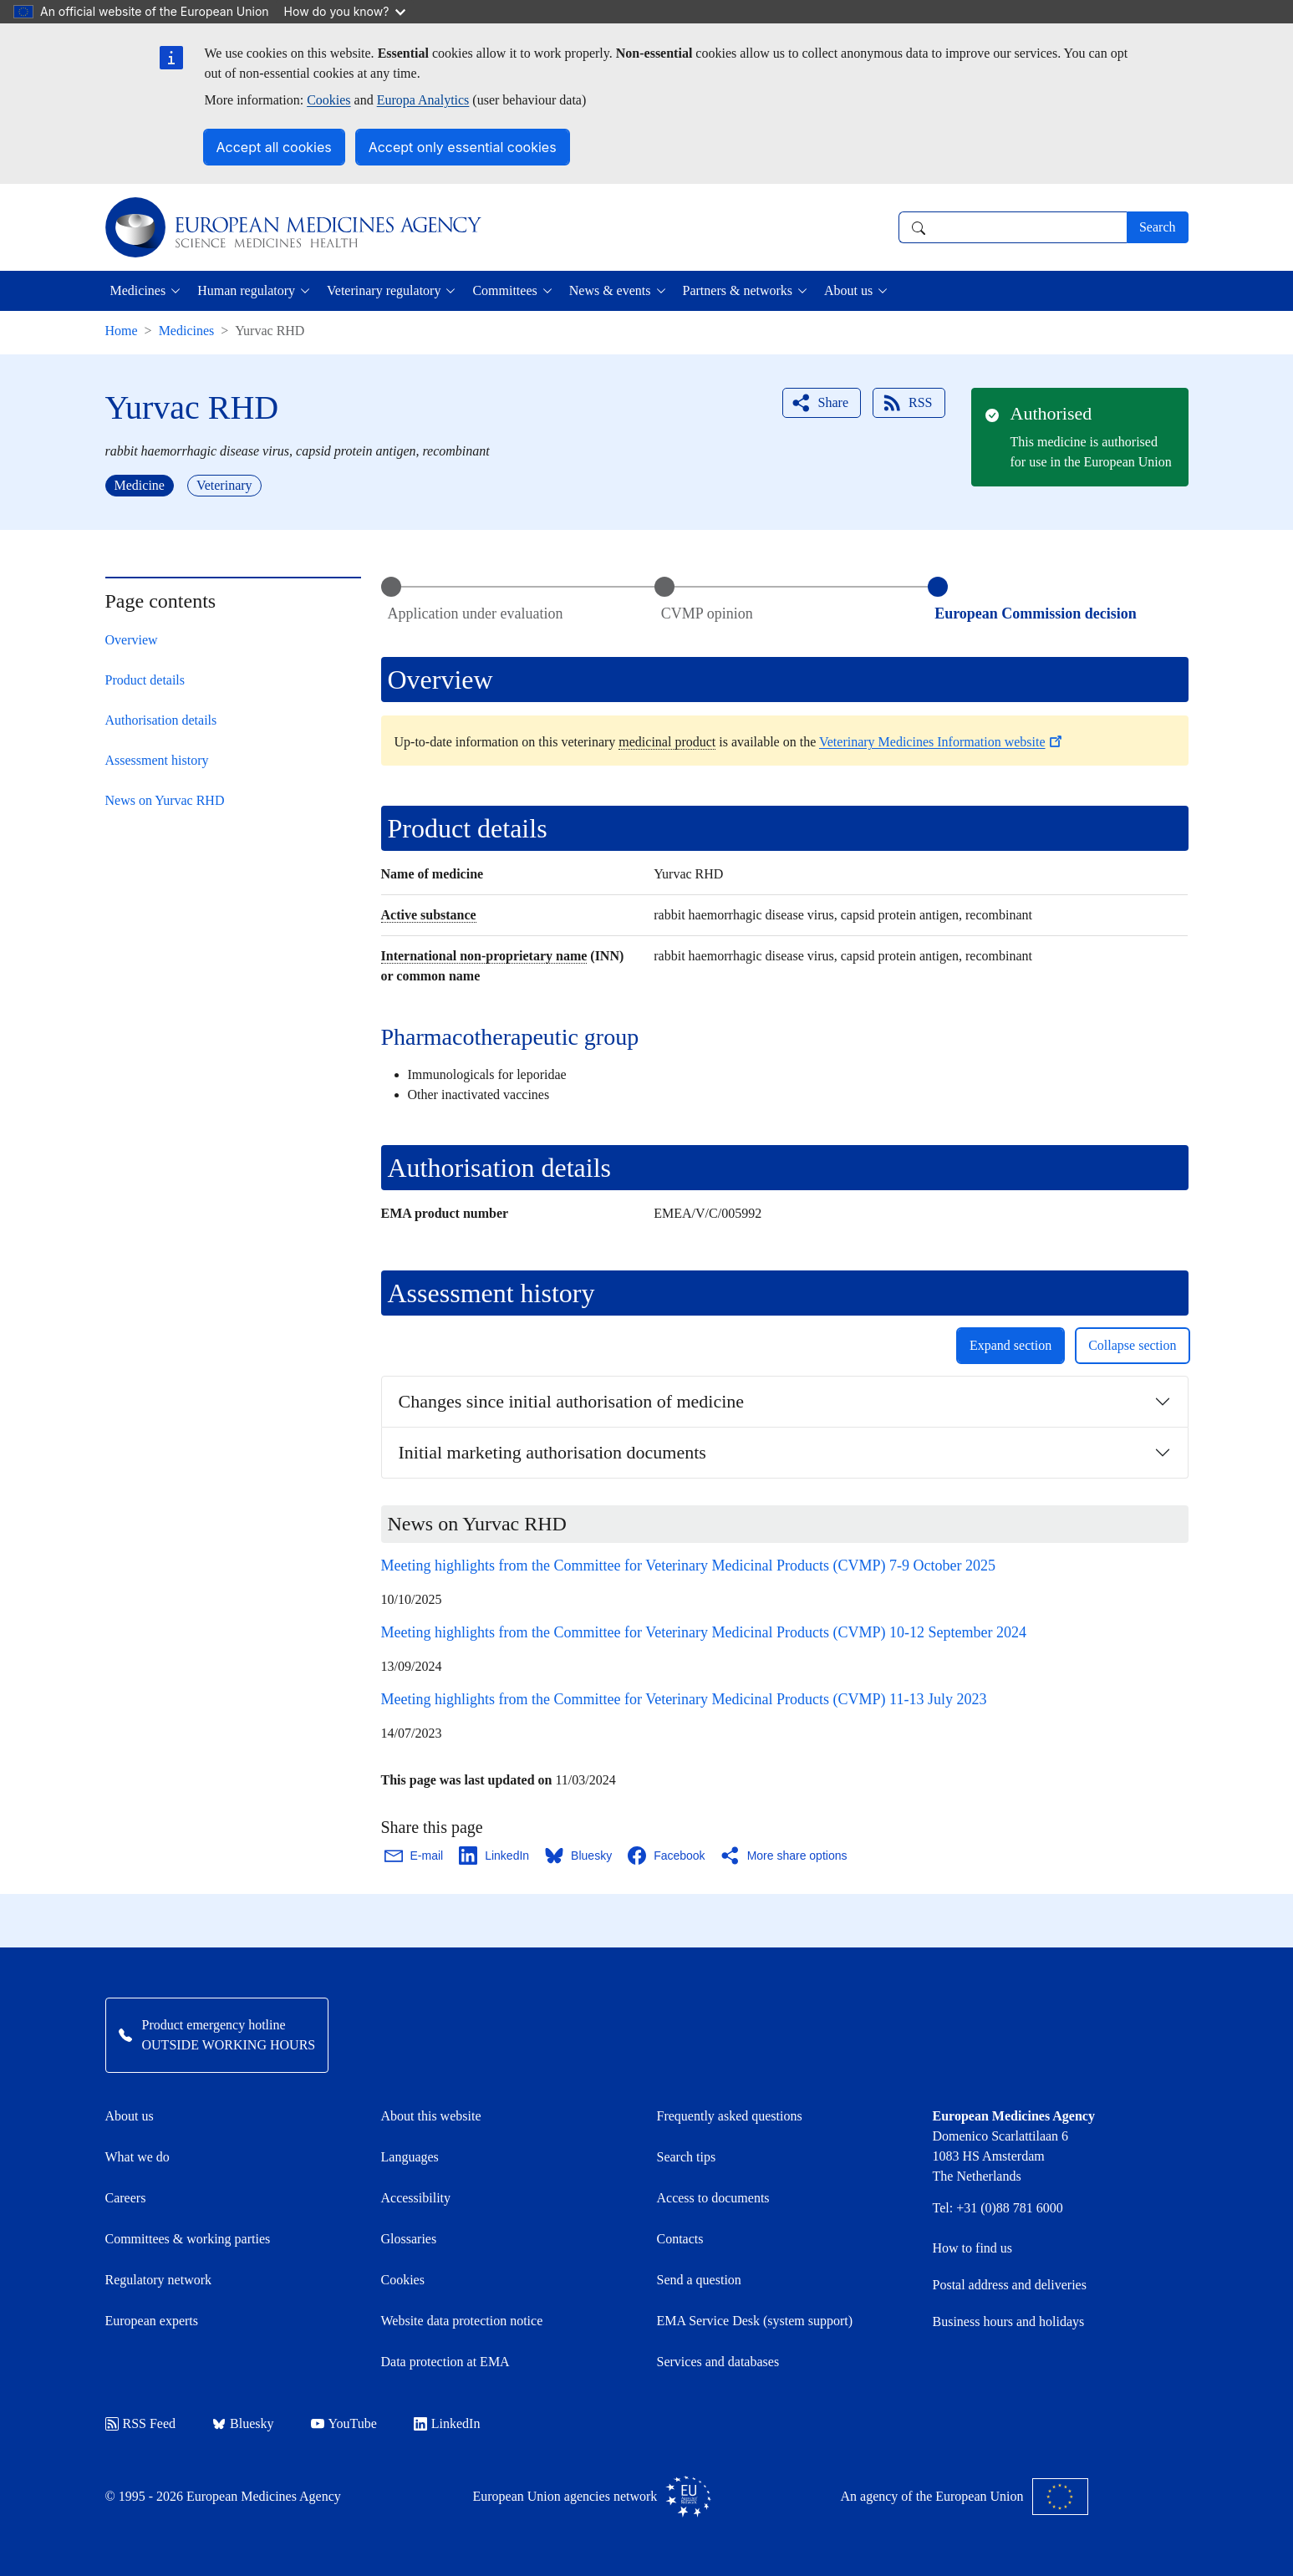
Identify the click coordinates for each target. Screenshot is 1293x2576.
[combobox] (1012, 227)
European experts (152, 2321)
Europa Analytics (423, 100)
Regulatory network (158, 2280)
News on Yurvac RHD (165, 800)
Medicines (187, 330)
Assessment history (157, 760)
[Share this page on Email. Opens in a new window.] (415, 1855)
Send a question (699, 2280)
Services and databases (718, 2362)
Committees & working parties (188, 2239)
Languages (410, 2157)
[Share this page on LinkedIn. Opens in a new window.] (495, 1855)
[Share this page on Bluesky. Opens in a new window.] (579, 1855)
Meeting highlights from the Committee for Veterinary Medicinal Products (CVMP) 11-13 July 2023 (684, 1699)
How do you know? (345, 11)
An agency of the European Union (964, 2496)
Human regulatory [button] (246, 290)
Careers (125, 2198)
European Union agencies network (592, 2496)
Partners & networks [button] (738, 290)
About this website (431, 2116)
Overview (131, 640)
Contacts (680, 2239)
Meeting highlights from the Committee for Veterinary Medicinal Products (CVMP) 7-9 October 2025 (688, 1565)
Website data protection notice (462, 2321)
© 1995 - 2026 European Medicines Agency (223, 2496)
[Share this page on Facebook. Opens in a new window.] (667, 1855)
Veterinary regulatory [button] (383, 290)
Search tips (686, 2157)
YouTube (344, 2423)
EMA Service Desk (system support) (755, 2321)
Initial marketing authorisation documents (552, 1452)
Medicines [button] (138, 290)
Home (121, 330)
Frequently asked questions (729, 2116)
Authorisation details (161, 720)
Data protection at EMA (445, 2362)
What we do (137, 2157)
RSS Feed (140, 2423)
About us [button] (848, 290)
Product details (145, 680)
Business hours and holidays (1009, 2321)
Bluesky (242, 2423)
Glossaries (409, 2239)
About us (129, 2116)
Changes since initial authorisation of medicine (572, 1401)
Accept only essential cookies (463, 147)
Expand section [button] (1010, 1345)
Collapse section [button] (1132, 1345)
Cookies (328, 100)
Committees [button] (504, 290)
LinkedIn (447, 2423)
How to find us (973, 2248)
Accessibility (416, 2198)
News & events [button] (610, 290)
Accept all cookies (274, 147)
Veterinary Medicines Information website (942, 742)
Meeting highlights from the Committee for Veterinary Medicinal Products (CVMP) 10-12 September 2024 (704, 1632)
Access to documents (713, 2198)
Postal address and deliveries (1010, 2285)
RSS (907, 403)
